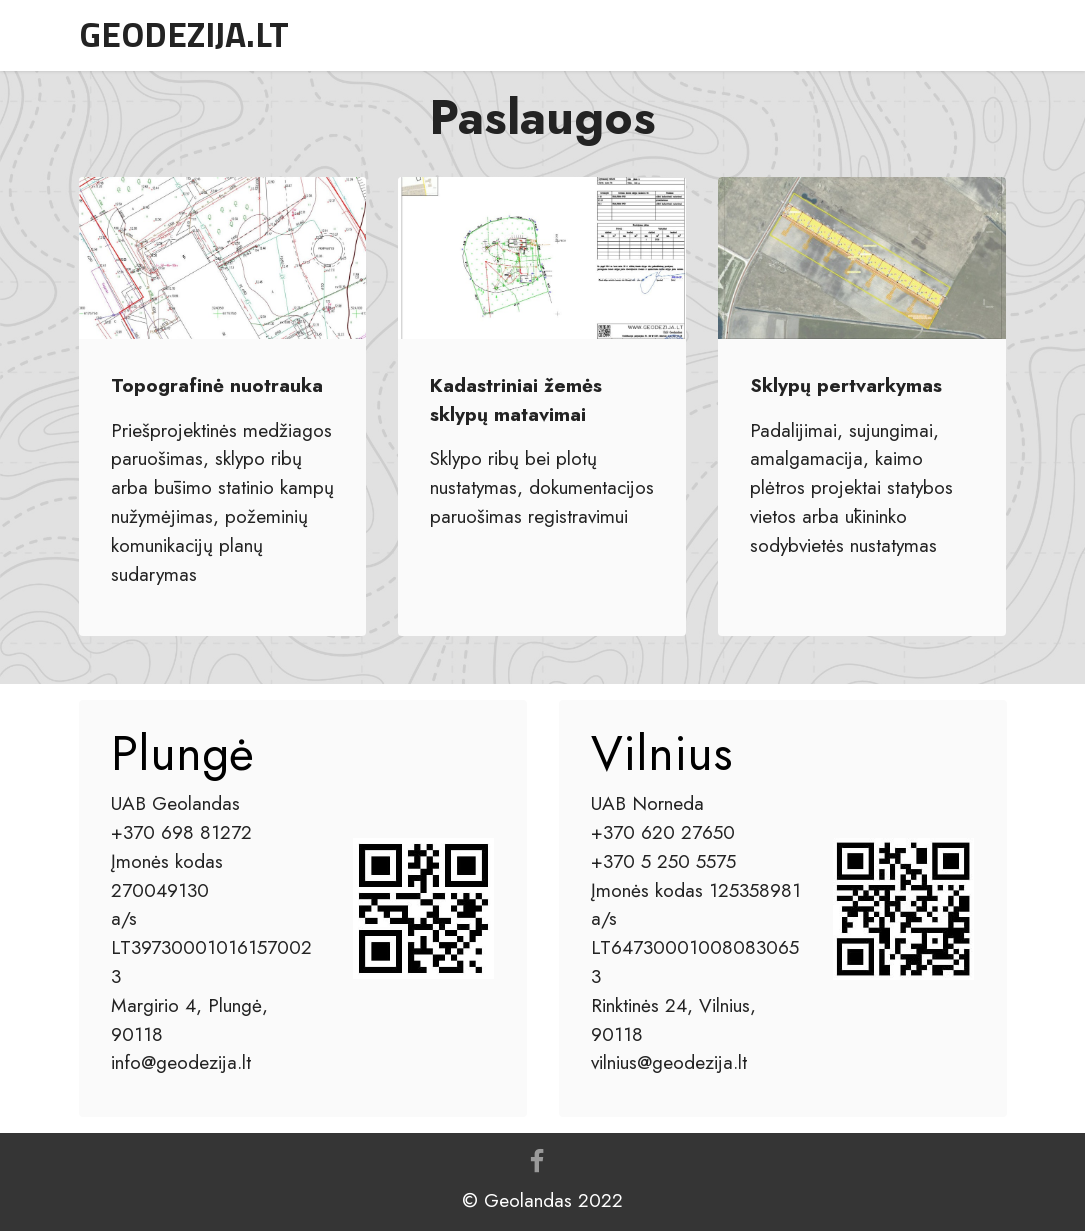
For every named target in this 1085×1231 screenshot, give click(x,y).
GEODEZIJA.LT (184, 34)
